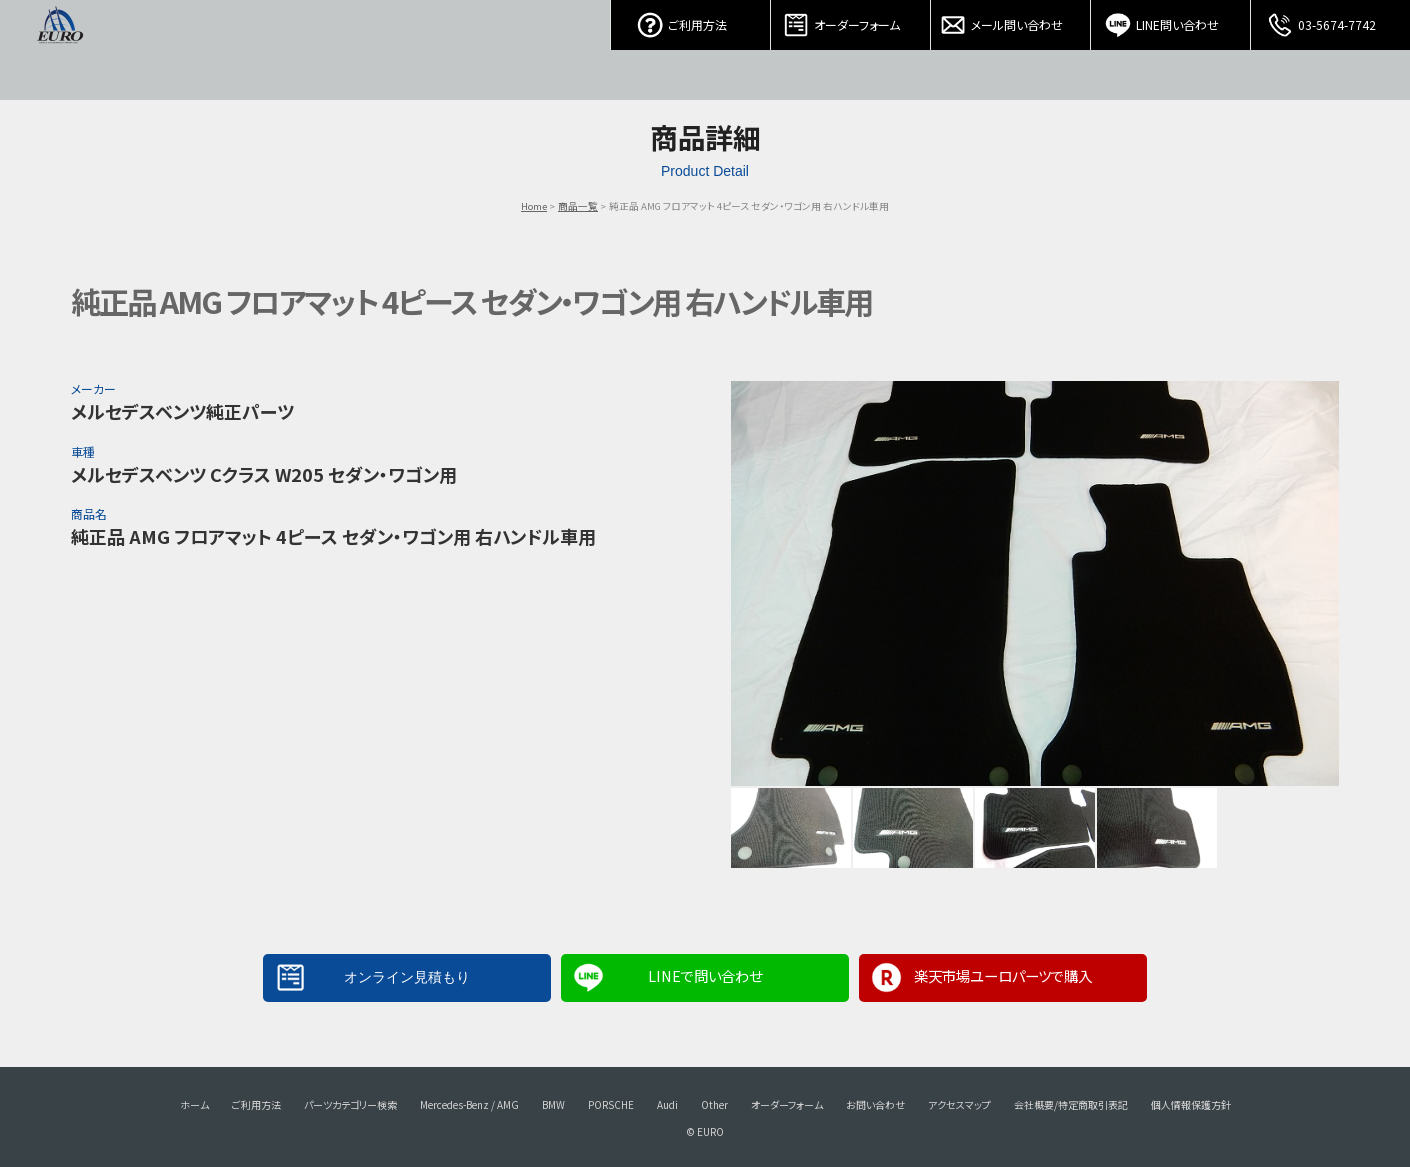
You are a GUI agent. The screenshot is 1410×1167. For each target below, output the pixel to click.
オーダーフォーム (851, 20)
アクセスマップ (959, 1104)
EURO (60, 50)
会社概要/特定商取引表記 (1071, 1104)
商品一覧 (578, 206)
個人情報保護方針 (1191, 1104)
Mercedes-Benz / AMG (469, 1104)
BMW (553, 1104)
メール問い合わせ (1011, 20)
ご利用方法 (691, 20)
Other (714, 1104)
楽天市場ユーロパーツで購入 (1003, 975)
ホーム (194, 1104)
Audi (667, 1104)
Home (534, 206)
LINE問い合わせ (1171, 20)
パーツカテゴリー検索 (350, 1104)
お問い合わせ (875, 1104)
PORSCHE (611, 1104)
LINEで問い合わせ (705, 975)
